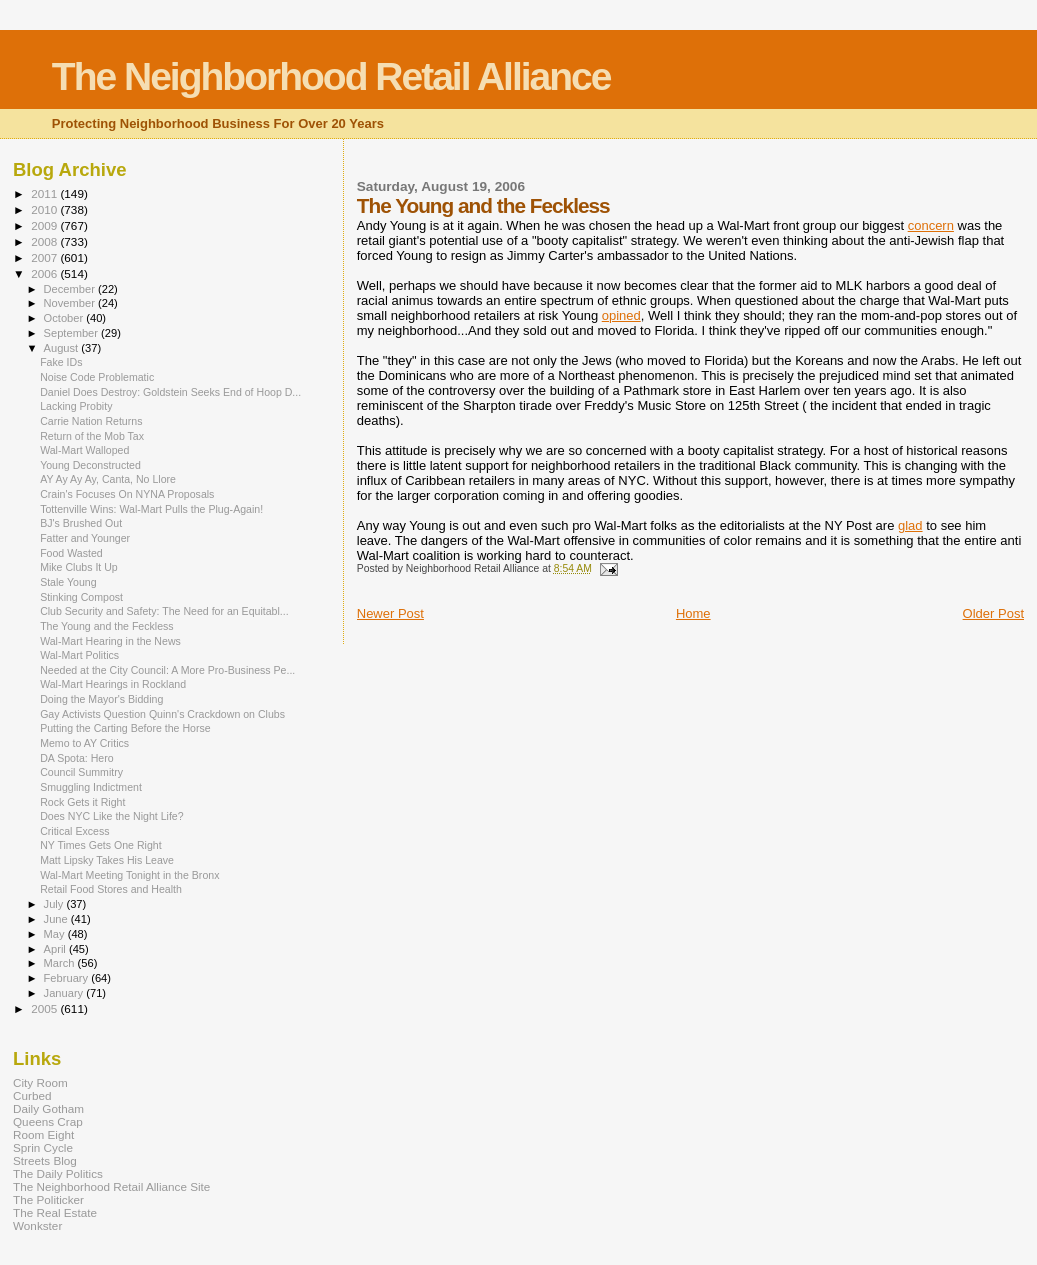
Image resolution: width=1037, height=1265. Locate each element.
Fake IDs (61, 362)
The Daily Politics (58, 1173)
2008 (45, 241)
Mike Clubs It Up (79, 567)
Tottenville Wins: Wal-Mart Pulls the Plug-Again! (151, 509)
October (65, 318)
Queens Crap (48, 1121)
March (61, 963)
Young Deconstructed (90, 465)
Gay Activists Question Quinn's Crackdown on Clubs (162, 714)
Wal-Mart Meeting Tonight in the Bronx (129, 875)
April (56, 949)
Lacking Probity (76, 406)
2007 (45, 257)
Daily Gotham (48, 1108)
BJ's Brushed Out (81, 523)
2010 (45, 209)
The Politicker (48, 1199)
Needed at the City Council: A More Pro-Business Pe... (167, 670)
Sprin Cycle (43, 1147)
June (57, 919)
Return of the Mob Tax (92, 436)
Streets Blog (45, 1160)
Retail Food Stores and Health (111, 889)
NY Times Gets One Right (101, 845)
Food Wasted (71, 553)
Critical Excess (74, 831)
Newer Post (390, 613)
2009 (45, 225)
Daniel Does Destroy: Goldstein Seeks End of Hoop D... (170, 392)
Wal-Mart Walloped (84, 450)
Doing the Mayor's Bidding (101, 699)
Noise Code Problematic (97, 377)
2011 (45, 193)
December (71, 289)
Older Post (993, 613)
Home (693, 613)
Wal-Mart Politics (79, 655)
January (65, 993)
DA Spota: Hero (77, 758)
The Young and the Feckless (107, 626)
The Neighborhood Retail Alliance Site (111, 1186)
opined (621, 315)
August (63, 348)
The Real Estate (55, 1212)
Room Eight (43, 1134)
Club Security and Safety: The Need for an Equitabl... (164, 611)
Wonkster (37, 1225)
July (55, 904)
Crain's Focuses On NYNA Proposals (127, 494)
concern (931, 225)
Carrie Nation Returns (91, 421)
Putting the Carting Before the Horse (125, 728)
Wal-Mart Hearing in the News (110, 641)
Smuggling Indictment (91, 787)
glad (910, 525)
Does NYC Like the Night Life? (111, 816)
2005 (45, 1008)
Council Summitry (81, 772)
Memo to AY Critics (84, 743)
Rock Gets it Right (82, 802)
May (56, 934)
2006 (45, 273)
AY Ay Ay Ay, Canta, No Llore (108, 479)
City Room (40, 1082)
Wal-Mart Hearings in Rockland (113, 684)
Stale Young (68, 582)
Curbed (32, 1095)
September (73, 333)
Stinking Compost (81, 597)
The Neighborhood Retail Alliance (331, 76)
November (71, 303)
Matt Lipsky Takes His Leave (107, 860)
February (68, 978)
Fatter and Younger (85, 538)
